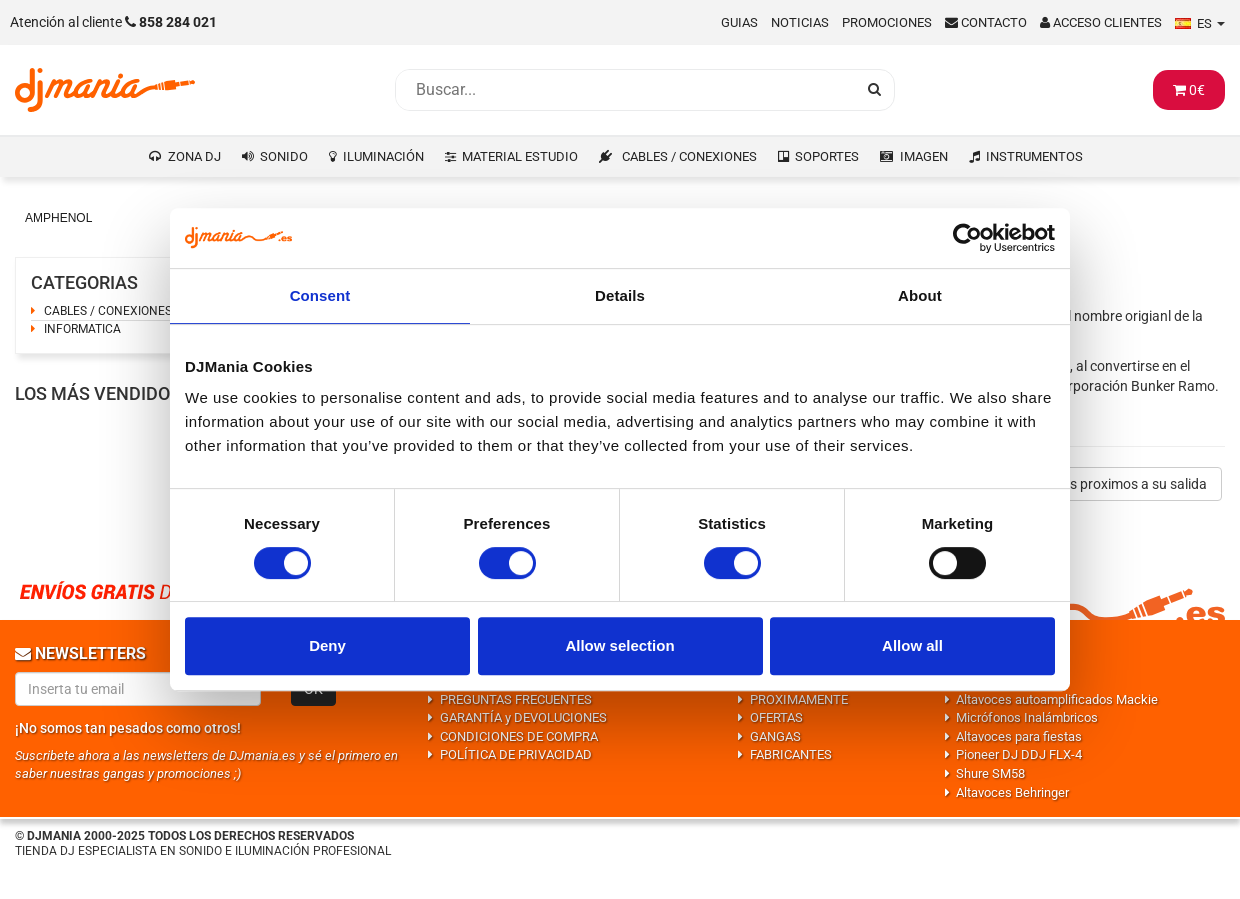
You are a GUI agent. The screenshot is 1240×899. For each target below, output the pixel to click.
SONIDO (284, 156)
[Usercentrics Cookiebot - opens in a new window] (967, 238)
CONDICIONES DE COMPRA (519, 736)
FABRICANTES (791, 754)
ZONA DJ (194, 156)
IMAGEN (924, 156)
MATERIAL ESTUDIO (520, 156)
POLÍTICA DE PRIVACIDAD (516, 754)
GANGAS (775, 736)
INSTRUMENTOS (1034, 156)
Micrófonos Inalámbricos (1027, 717)
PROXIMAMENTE (799, 699)
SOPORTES (827, 156)
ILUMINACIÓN (383, 156)
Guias (739, 22)
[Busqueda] (625, 90)
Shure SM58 (990, 773)
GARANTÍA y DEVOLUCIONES (523, 717)
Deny (327, 645)
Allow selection (619, 645)
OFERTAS (776, 717)
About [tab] (920, 295)
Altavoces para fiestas (1019, 736)
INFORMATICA (82, 329)
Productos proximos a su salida (1109, 484)
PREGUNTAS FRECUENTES (516, 699)
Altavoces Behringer (1012, 792)
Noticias (800, 22)
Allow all (912, 645)
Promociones (887, 22)
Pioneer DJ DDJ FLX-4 (1019, 754)
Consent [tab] (320, 295)
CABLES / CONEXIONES (689, 156)
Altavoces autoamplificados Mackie (1057, 699)
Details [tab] (620, 295)
